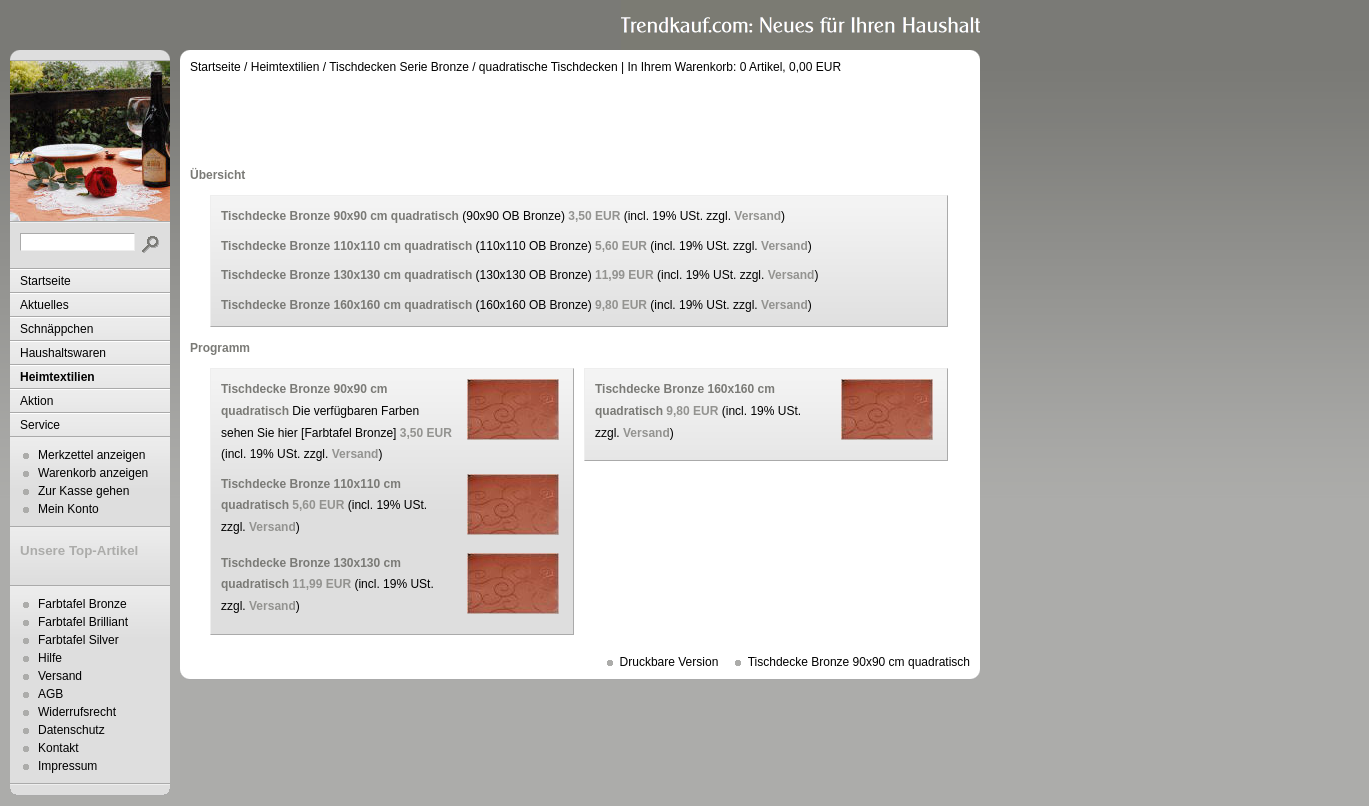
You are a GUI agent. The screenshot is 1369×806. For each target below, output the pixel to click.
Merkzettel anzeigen (91, 455)
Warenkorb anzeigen (93, 473)
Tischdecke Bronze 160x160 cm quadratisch (346, 305)
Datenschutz (71, 730)
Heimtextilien (57, 377)
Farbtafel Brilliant (83, 622)
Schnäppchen (56, 329)
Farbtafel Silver (78, 640)
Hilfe (50, 658)
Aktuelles (44, 305)
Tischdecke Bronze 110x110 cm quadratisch (346, 246)
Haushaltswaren (63, 353)
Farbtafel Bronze (82, 604)
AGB (50, 694)
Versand (60, 676)
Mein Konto (68, 509)
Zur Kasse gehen (83, 491)
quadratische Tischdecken (548, 67)
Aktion (36, 401)
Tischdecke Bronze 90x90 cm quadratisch (340, 216)
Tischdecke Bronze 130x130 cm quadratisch (346, 275)
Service (40, 425)
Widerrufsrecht (77, 712)
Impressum (67, 766)
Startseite (45, 281)
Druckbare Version (669, 662)
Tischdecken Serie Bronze (399, 67)
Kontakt (58, 748)
